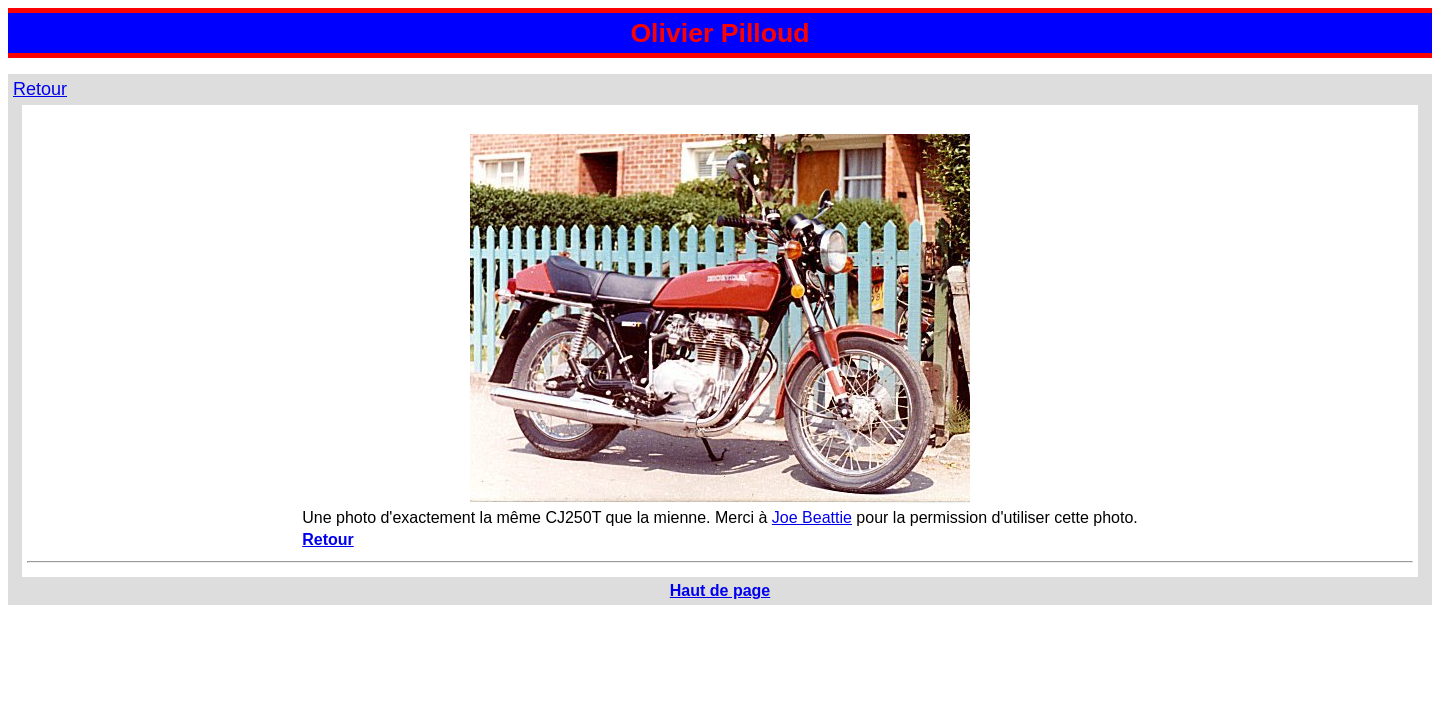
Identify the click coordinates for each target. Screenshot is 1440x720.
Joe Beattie (812, 517)
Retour (40, 89)
